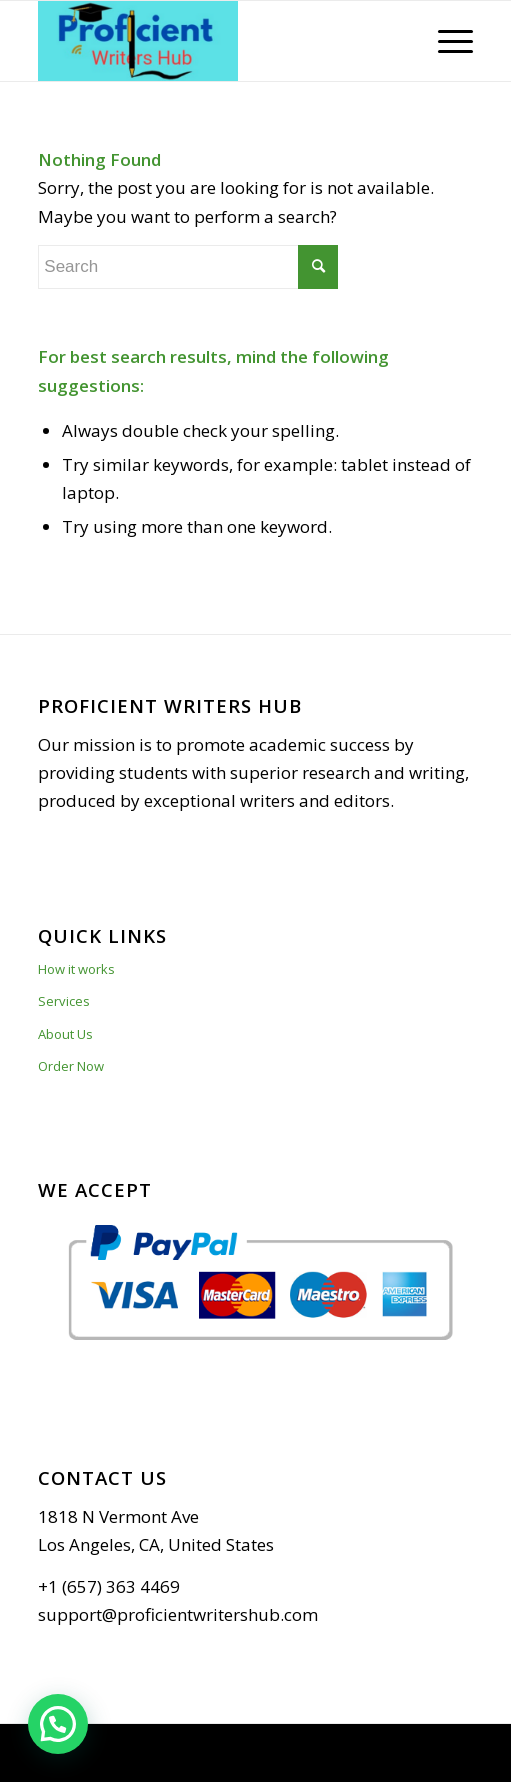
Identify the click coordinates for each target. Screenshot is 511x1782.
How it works (76, 969)
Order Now (71, 1066)
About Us (65, 1034)
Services (64, 1001)
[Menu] (445, 41)
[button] (58, 1724)
